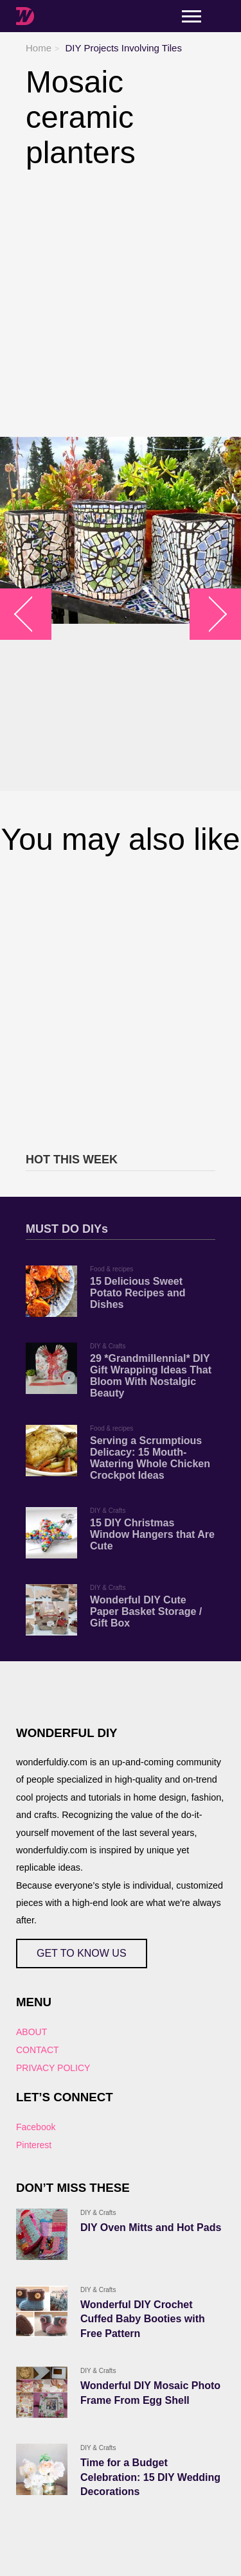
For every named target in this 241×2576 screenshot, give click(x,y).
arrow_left (32, 613)
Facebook (35, 2127)
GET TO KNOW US (82, 1953)
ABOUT (31, 2032)
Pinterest (33, 2145)
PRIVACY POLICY (53, 2068)
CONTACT (37, 2050)
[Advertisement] (120, 303)
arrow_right (209, 613)
